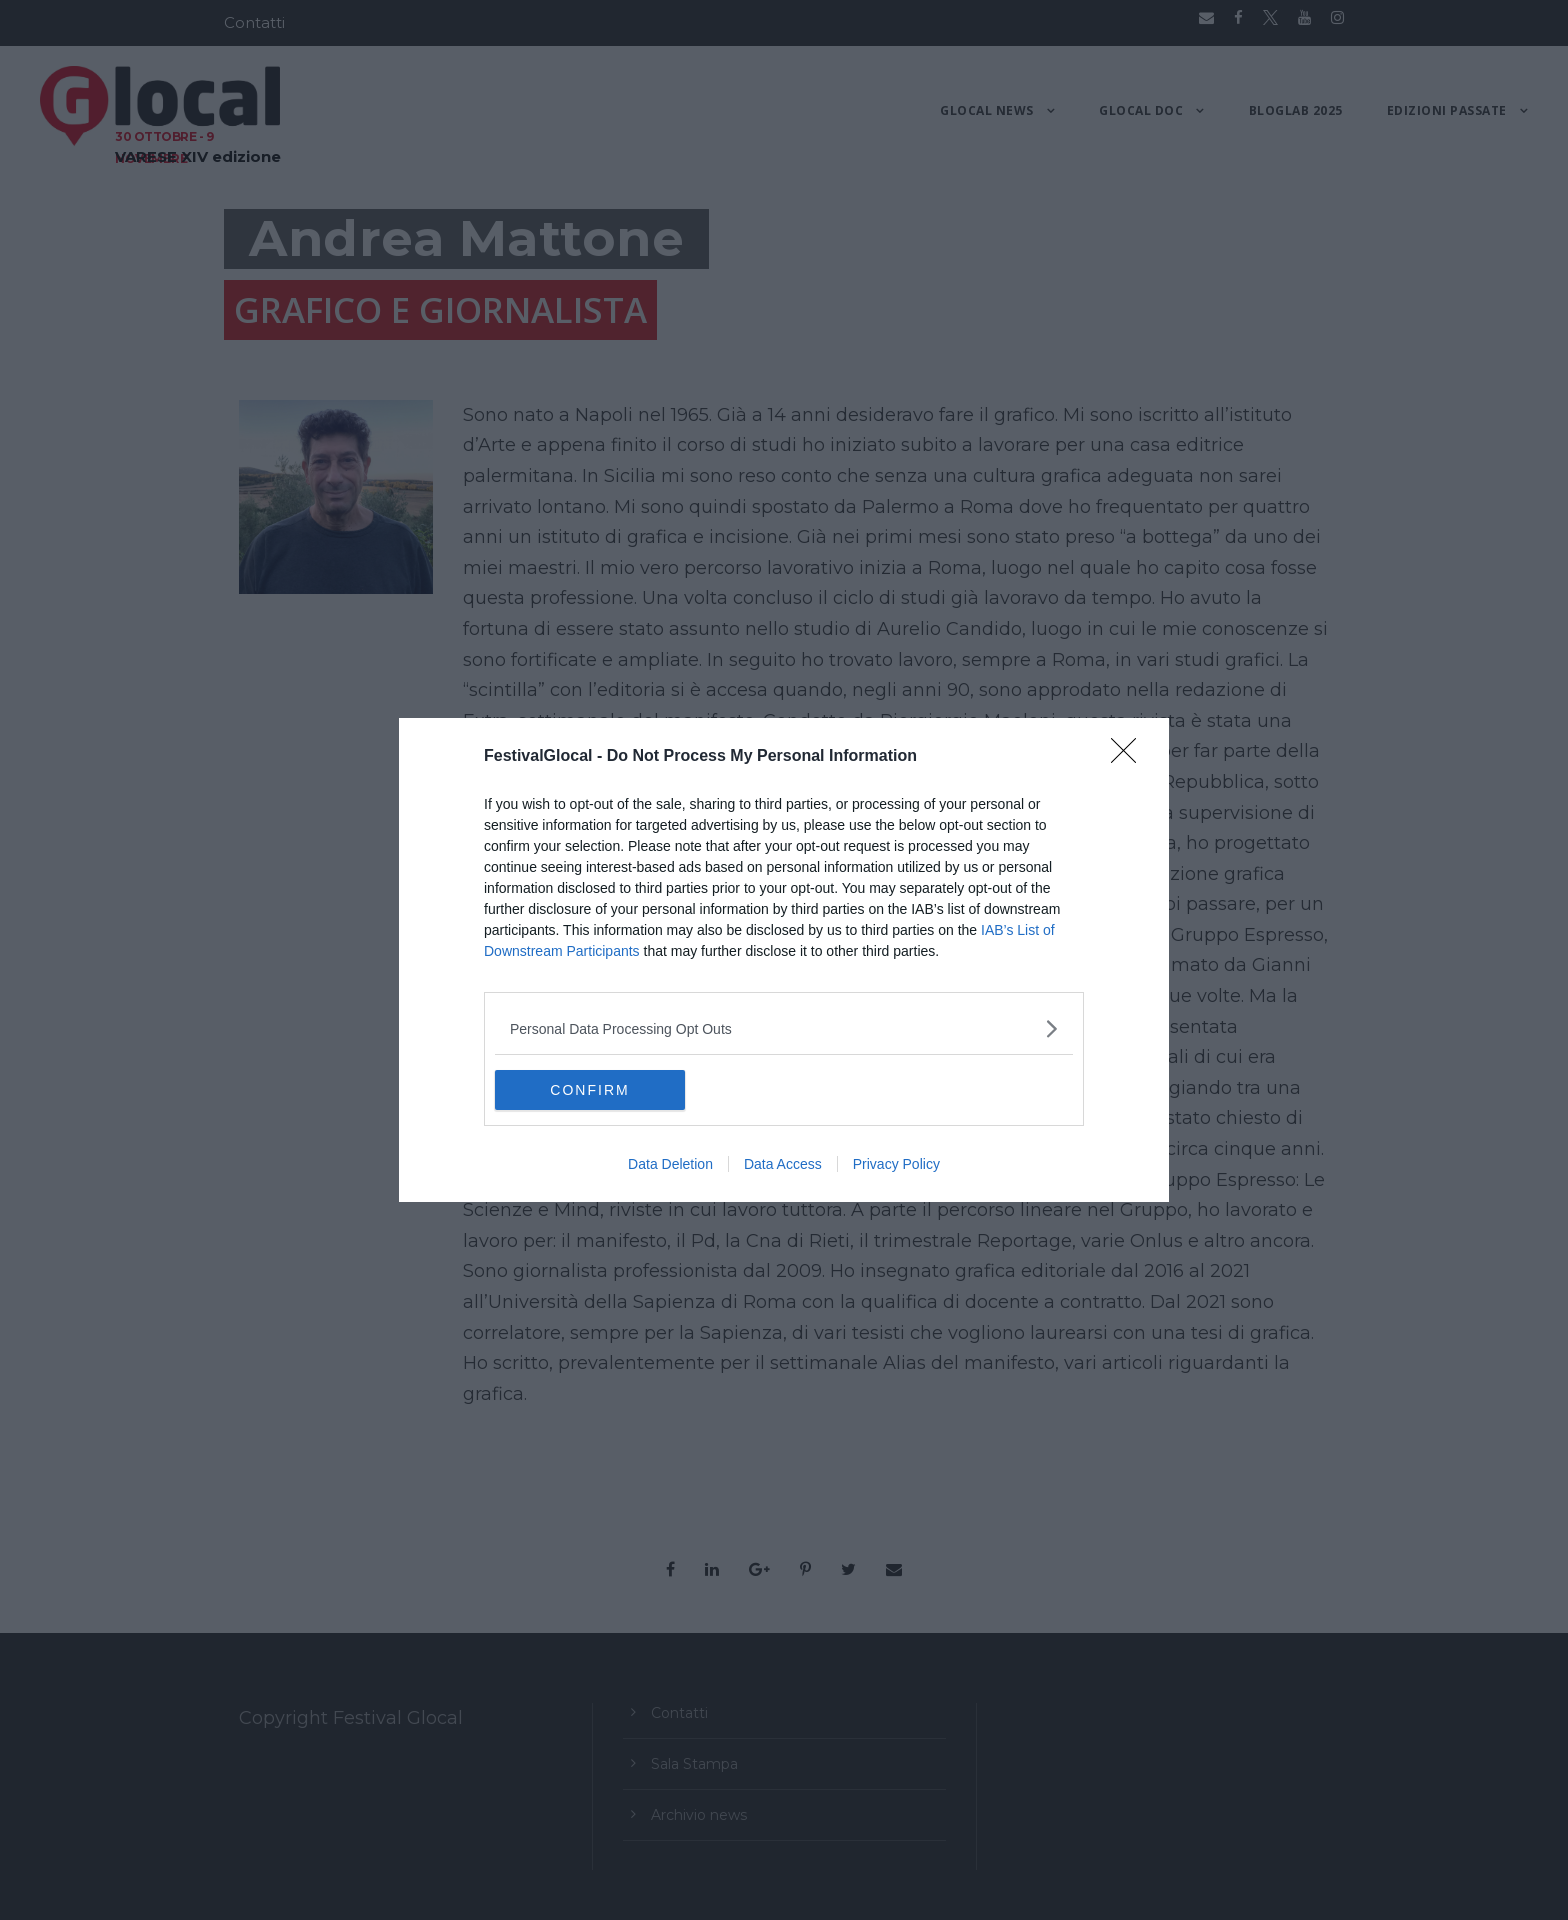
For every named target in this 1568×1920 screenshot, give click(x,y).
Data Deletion (670, 1164)
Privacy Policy (896, 1164)
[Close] (1130, 757)
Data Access (783, 1164)
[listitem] (784, 1028)
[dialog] (784, 960)
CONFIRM (589, 1089)
